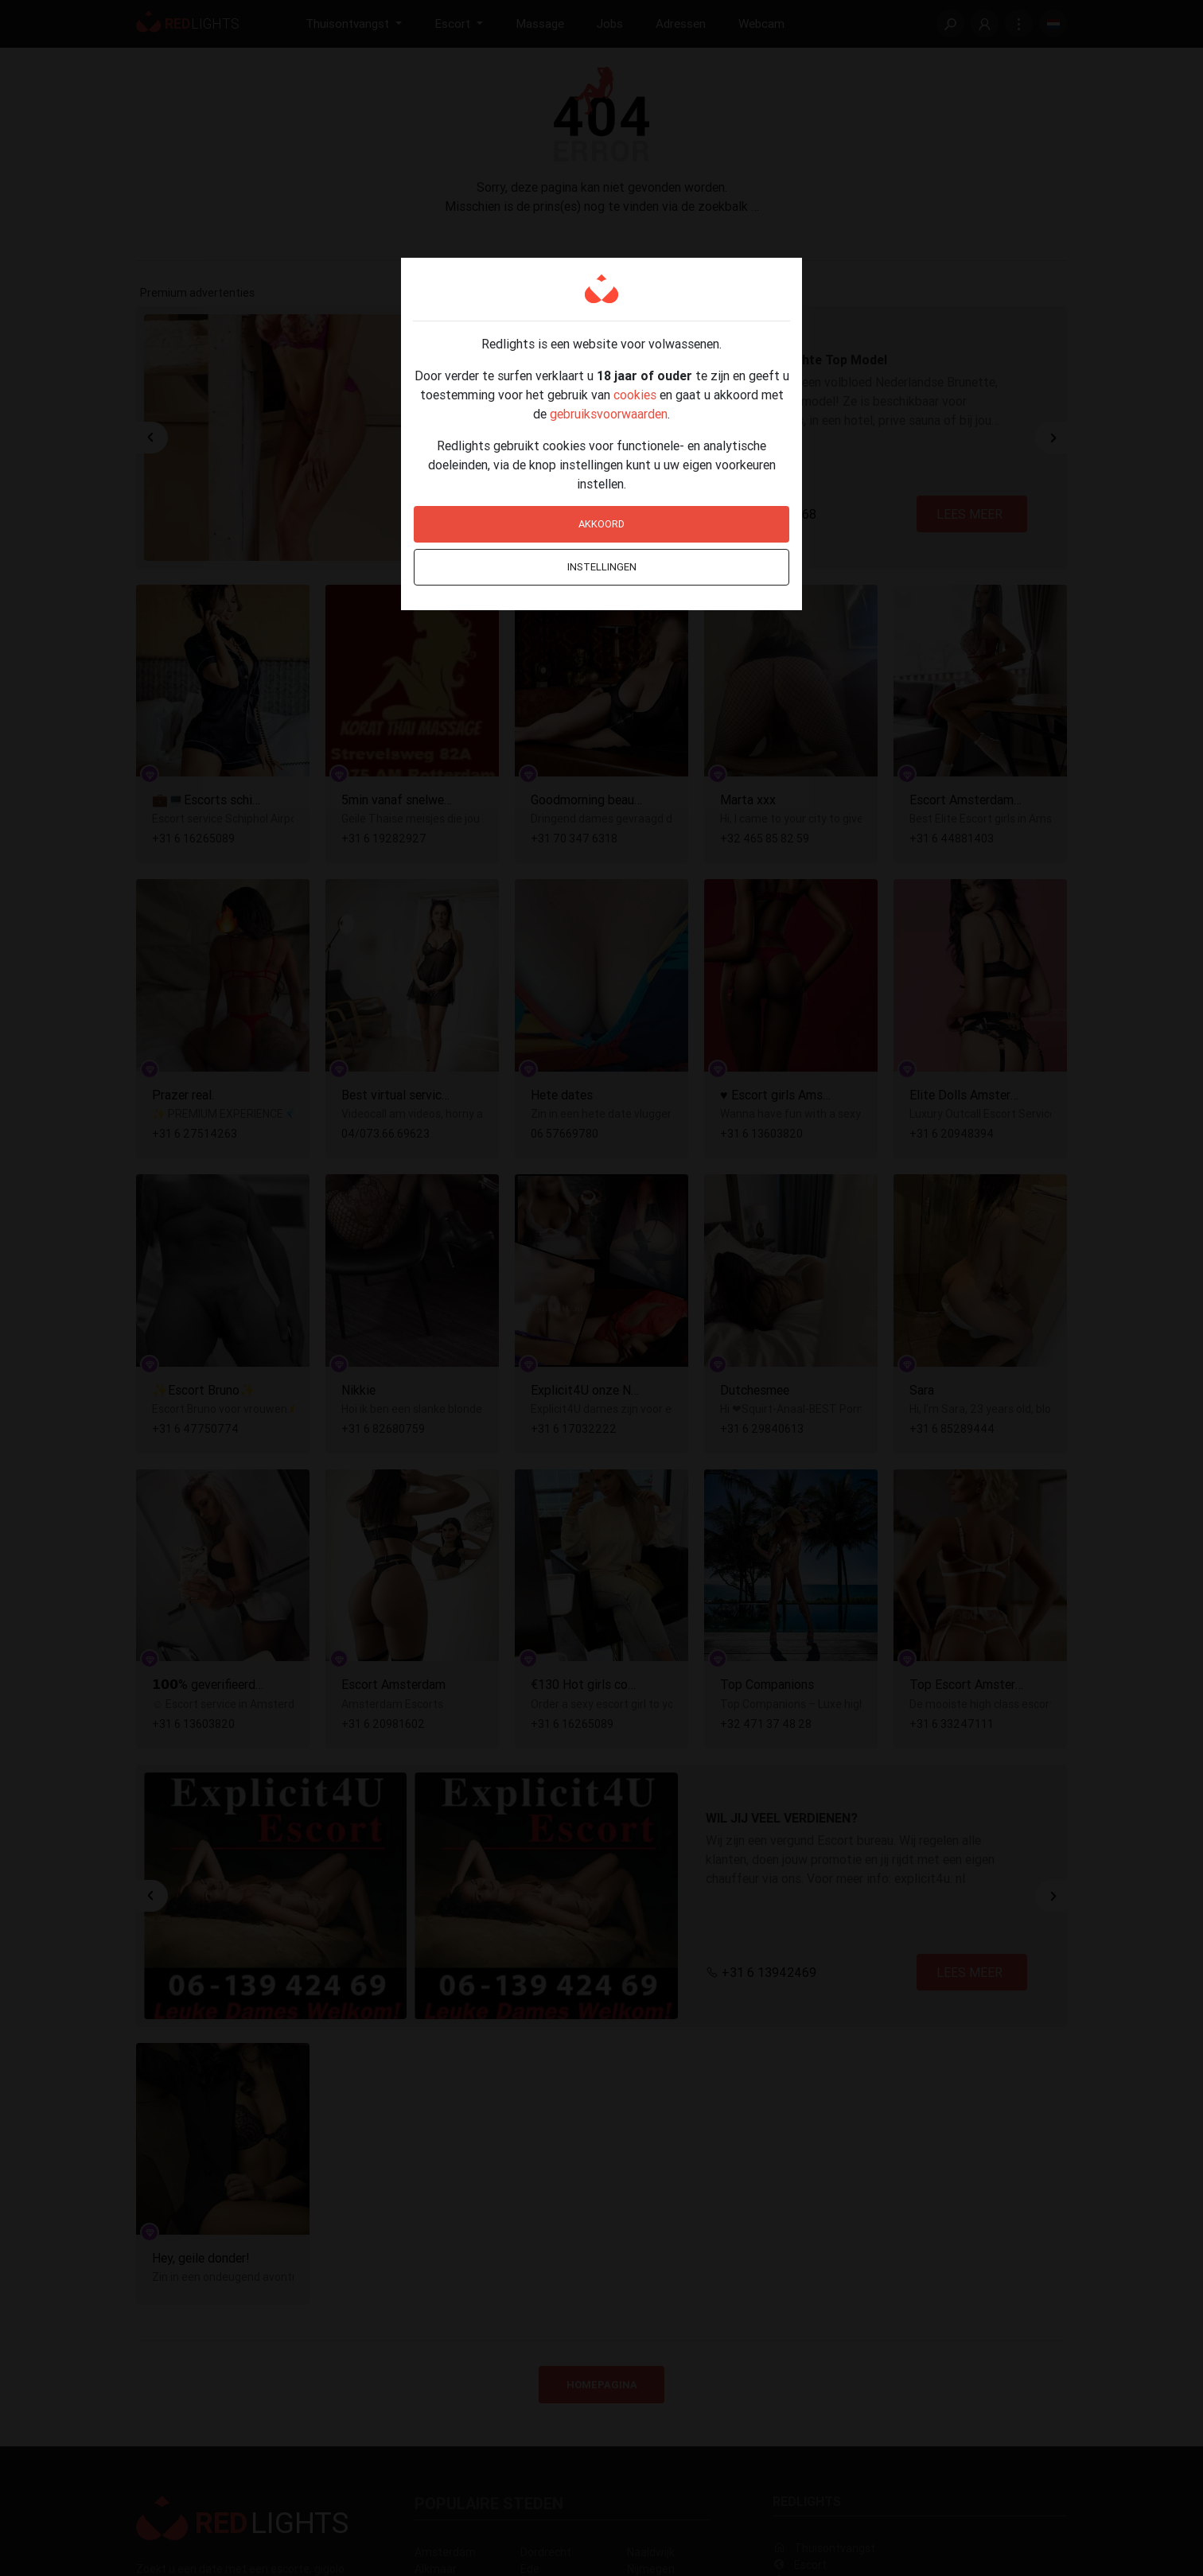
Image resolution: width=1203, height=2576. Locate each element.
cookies (634, 395)
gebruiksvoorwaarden (609, 414)
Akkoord (601, 524)
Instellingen (602, 567)
